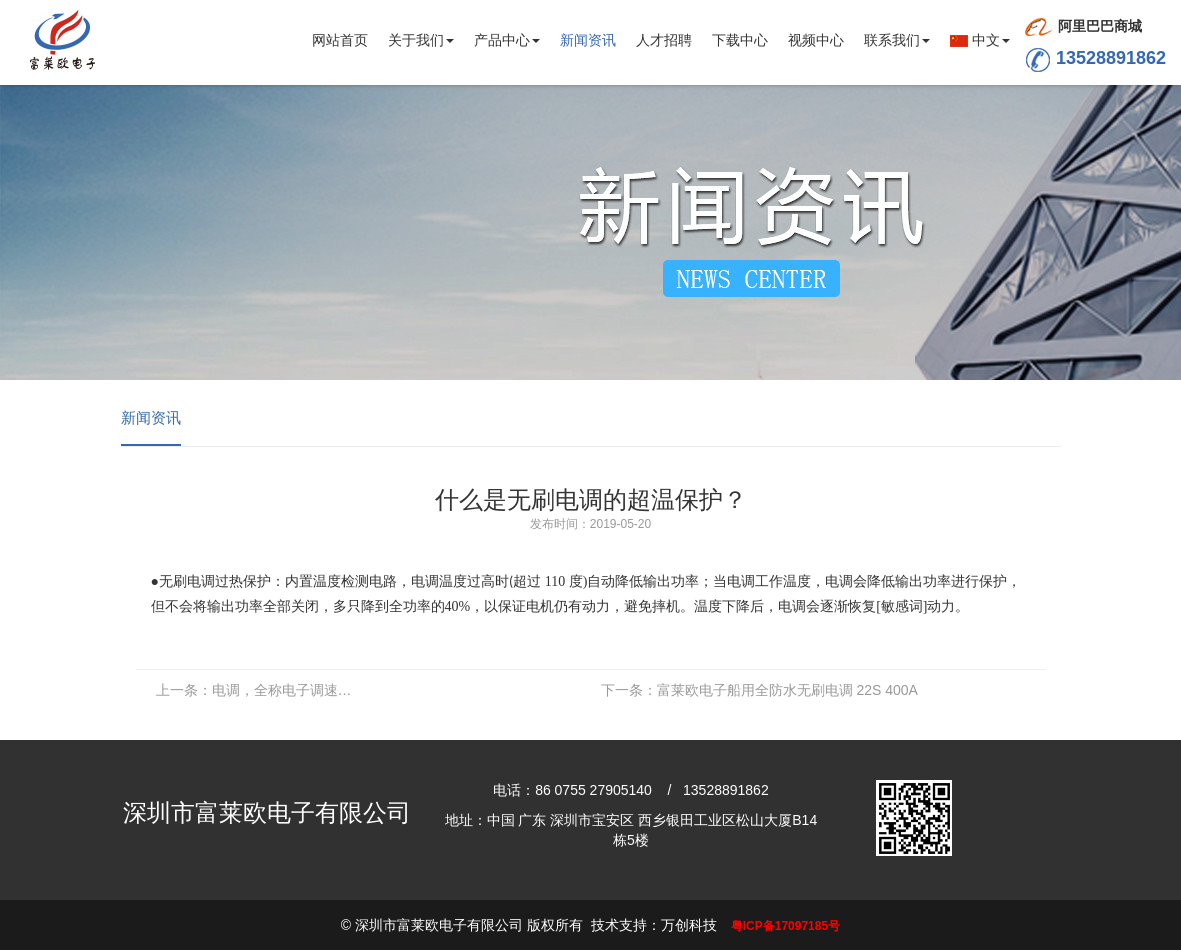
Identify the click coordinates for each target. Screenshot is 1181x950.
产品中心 (507, 40)
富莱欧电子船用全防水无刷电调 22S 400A (759, 690)
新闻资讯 (588, 40)
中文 (980, 40)
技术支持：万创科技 (654, 925)
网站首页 (340, 40)
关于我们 (421, 40)
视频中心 (816, 40)
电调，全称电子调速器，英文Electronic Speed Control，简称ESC (260, 690)
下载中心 (740, 40)
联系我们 (897, 40)
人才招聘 (664, 40)
